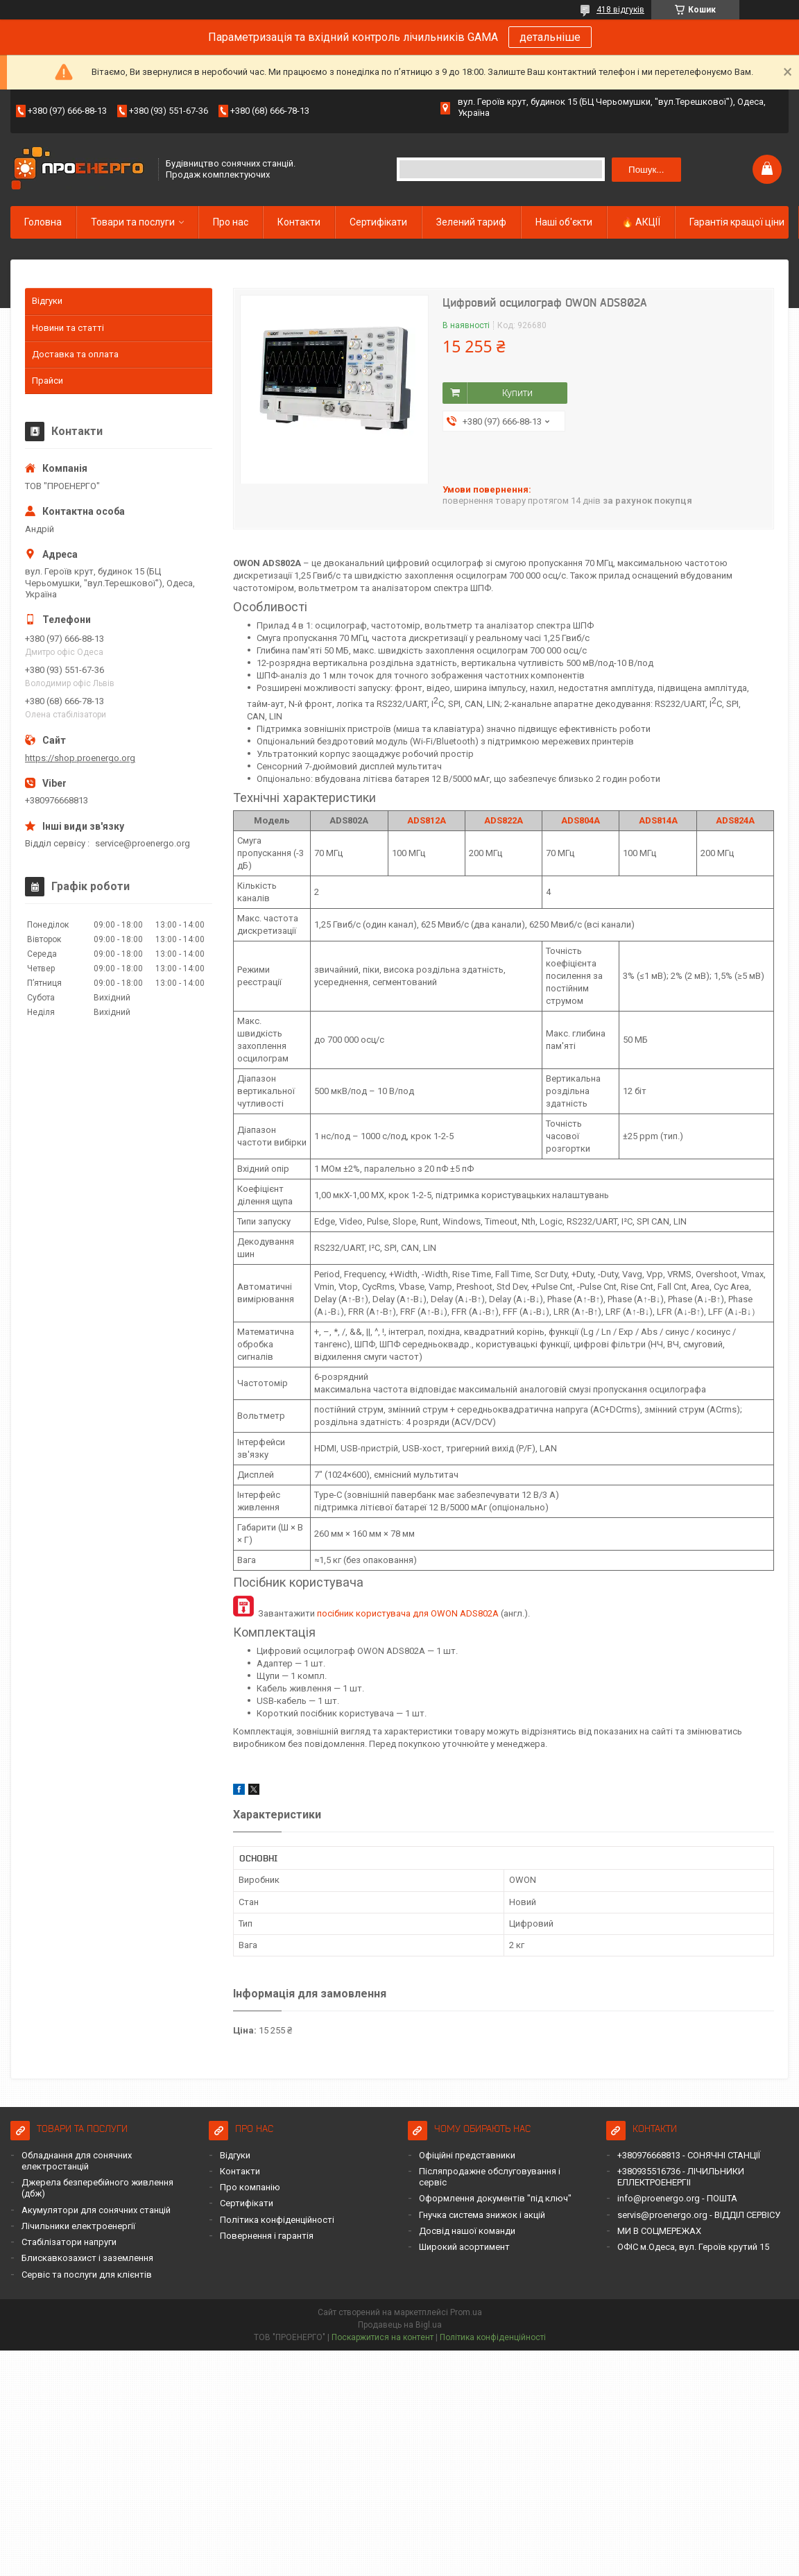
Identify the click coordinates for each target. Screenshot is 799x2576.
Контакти (298, 222)
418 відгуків (620, 10)
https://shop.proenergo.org (80, 758)
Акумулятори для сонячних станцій (96, 2210)
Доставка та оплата (75, 354)
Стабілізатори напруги (69, 2242)
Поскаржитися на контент (382, 2337)
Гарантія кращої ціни (736, 222)
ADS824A (735, 820)
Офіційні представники (467, 2155)
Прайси (47, 380)
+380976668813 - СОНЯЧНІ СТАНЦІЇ (688, 2155)
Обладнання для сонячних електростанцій (77, 2161)
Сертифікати (378, 222)
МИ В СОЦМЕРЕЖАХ (659, 2231)
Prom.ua (466, 2312)
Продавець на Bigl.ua (400, 2325)
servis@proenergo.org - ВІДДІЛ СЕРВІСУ (698, 2215)
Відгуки (47, 301)
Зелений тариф (471, 222)
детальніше (550, 37)
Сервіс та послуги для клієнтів (87, 2274)
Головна (43, 222)
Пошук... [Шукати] (646, 169)
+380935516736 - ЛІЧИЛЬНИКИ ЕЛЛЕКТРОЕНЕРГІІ (680, 2176)
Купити (517, 392)
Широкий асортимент (464, 2247)
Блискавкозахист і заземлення (87, 2258)
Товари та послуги (133, 222)
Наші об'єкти (563, 222)
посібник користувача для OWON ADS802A (408, 1613)
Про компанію (250, 2187)
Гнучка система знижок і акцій (482, 2215)
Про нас (230, 222)
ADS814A (658, 820)
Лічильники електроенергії (78, 2226)
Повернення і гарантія (266, 2235)
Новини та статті (68, 328)
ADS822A (503, 820)
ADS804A (580, 820)
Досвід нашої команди (467, 2231)
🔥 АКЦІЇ (640, 222)
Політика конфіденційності (277, 2220)
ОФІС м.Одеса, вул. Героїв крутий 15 (693, 2247)
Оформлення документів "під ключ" (495, 2198)
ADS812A (426, 820)
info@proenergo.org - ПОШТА (677, 2198)
